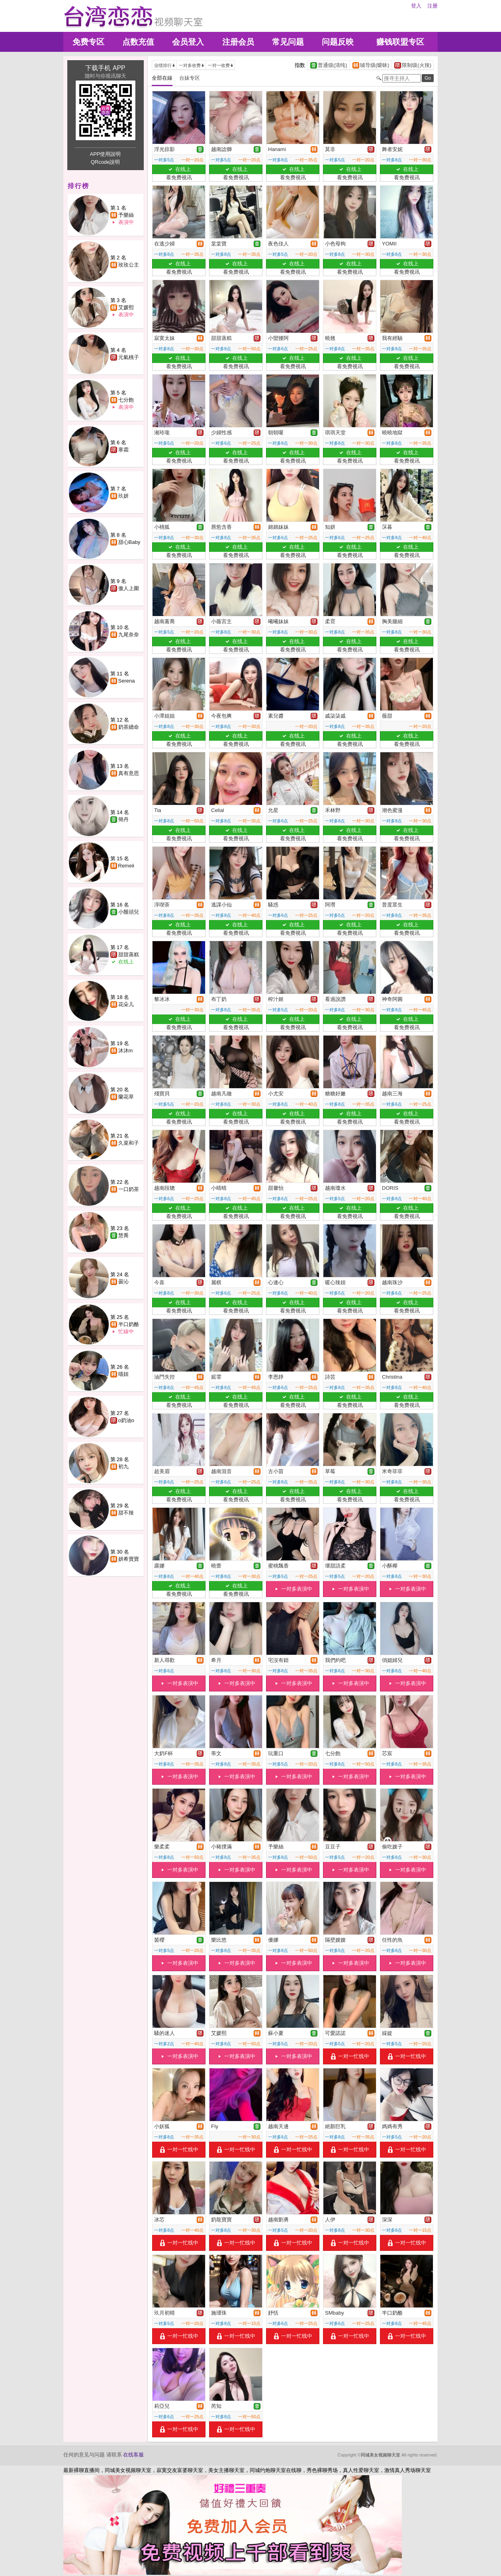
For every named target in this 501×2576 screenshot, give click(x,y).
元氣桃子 (128, 357)
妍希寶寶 (128, 1559)
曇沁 (123, 1282)
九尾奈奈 (128, 635)
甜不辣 (126, 1513)
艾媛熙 (126, 307)
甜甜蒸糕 (128, 954)
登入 (416, 6)
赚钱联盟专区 (400, 41)
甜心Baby (129, 542)
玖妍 (123, 496)
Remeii (126, 866)
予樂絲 (126, 215)
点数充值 (138, 41)
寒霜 (123, 450)
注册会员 (238, 41)
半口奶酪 (128, 1324)
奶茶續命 (128, 727)
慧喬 (123, 1235)
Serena (126, 681)
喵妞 (123, 1374)
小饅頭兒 (128, 912)
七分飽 (126, 400)
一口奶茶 (128, 1189)
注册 (432, 6)
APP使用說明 (105, 154)
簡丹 (123, 819)
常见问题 (288, 41)
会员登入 (188, 41)
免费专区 (88, 41)
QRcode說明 (105, 162)
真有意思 (128, 773)
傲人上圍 (128, 588)
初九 (123, 1466)
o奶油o (126, 1420)
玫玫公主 (128, 265)
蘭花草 (126, 1097)
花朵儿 (126, 1004)
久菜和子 (128, 1143)
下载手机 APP (105, 68)
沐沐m (125, 1051)
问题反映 (338, 41)
